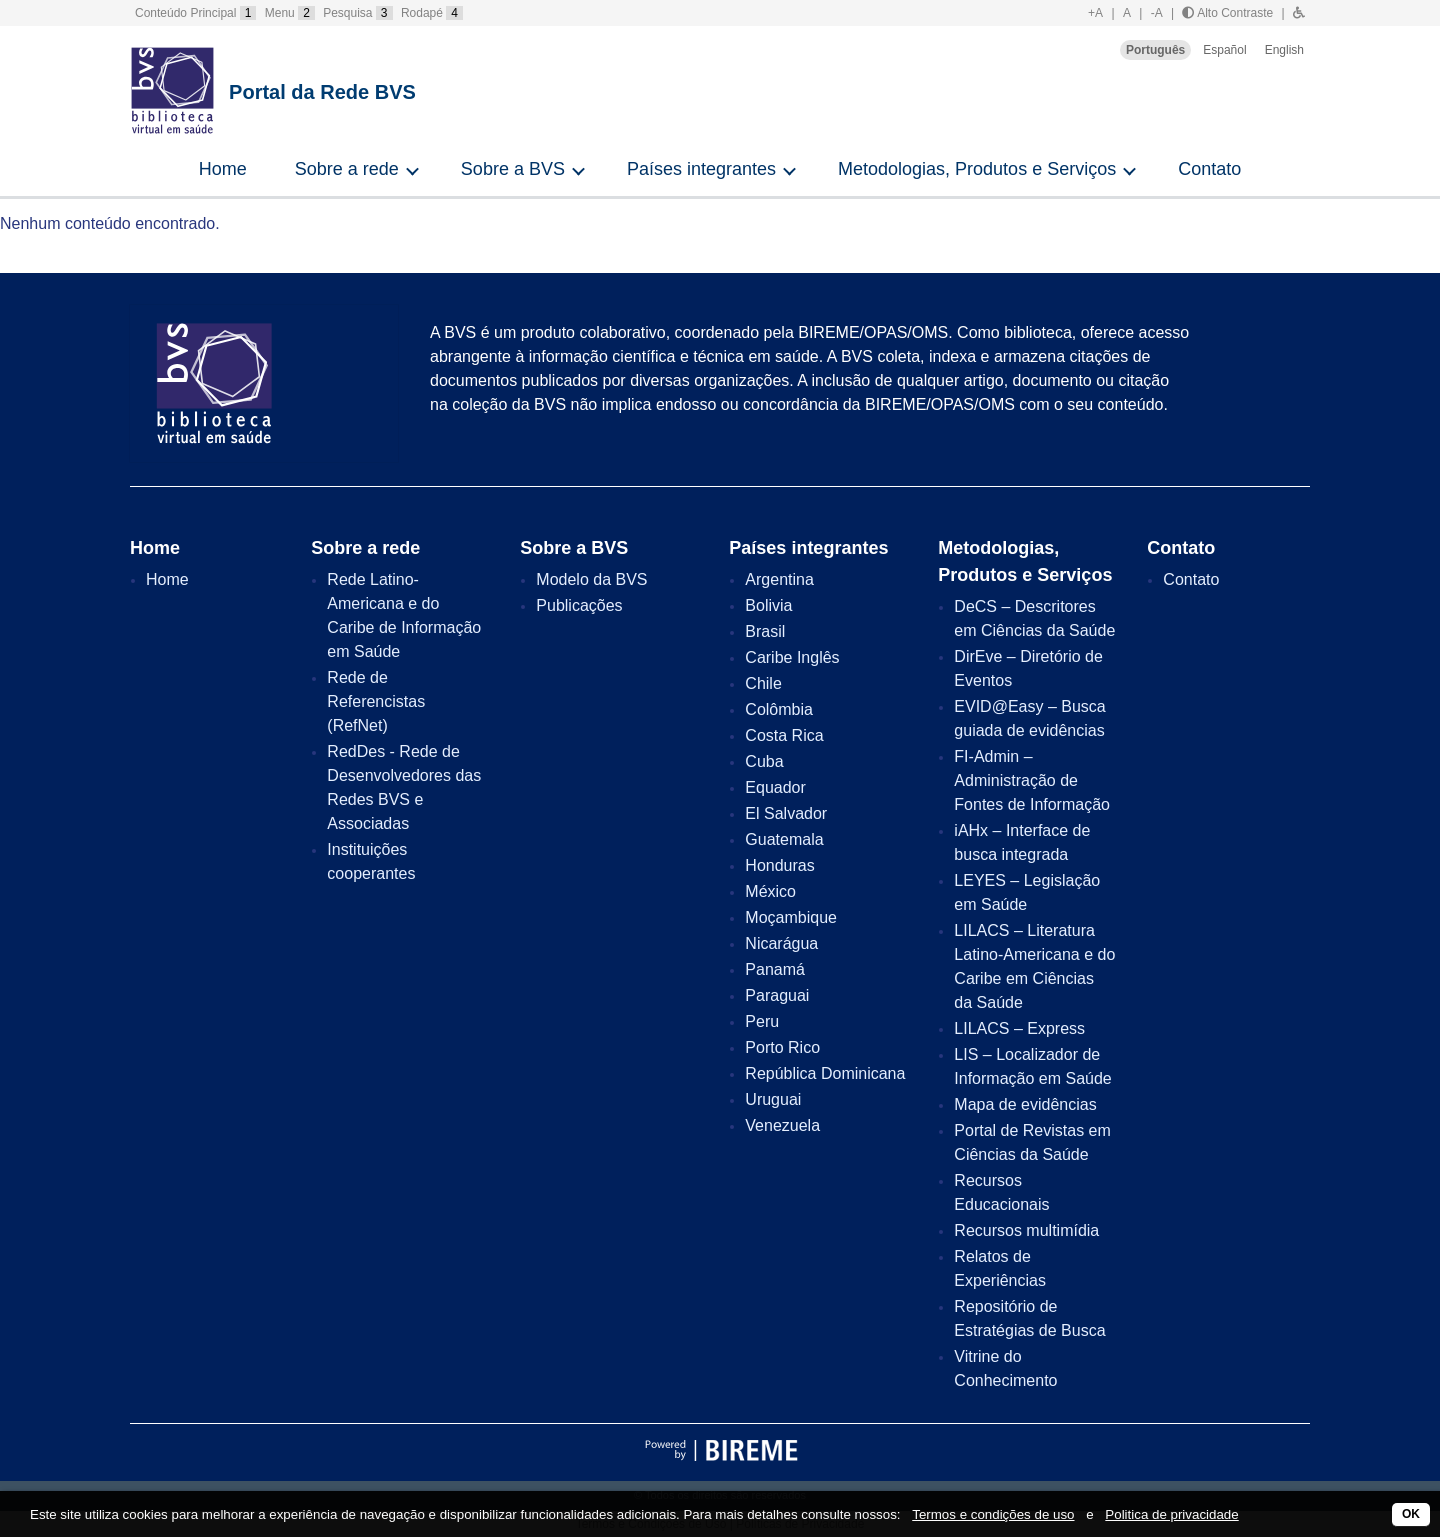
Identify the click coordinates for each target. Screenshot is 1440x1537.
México (770, 891)
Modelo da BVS (591, 579)
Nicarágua (781, 943)
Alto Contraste (1227, 13)
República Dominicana (825, 1073)
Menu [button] (290, 13)
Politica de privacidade (1171, 1514)
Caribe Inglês (792, 657)
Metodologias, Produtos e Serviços (977, 169)
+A (1095, 13)
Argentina (779, 579)
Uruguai (773, 1099)
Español (1224, 50)
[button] (1299, 13)
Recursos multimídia (1026, 1230)
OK (1411, 1514)
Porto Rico (782, 1047)
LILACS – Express (1019, 1028)
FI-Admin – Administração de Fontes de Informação (1032, 780)
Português (1155, 50)
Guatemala (784, 839)
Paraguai (777, 995)
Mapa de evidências (1025, 1104)
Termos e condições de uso (993, 1514)
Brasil (765, 631)
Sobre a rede (347, 169)
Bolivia (768, 605)
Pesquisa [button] (357, 13)
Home (223, 169)
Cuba (764, 761)
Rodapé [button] (432, 13)
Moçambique (791, 917)
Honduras (779, 865)
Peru (762, 1021)
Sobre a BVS (513, 169)
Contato (1209, 169)
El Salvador (786, 813)
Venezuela (782, 1125)
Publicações (579, 605)
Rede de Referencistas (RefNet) (376, 701)
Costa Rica (784, 735)
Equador (775, 787)
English (1284, 50)
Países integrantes (701, 169)
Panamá (775, 969)
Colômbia (779, 709)
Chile (763, 683)
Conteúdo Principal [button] (195, 13)
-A (1157, 13)
